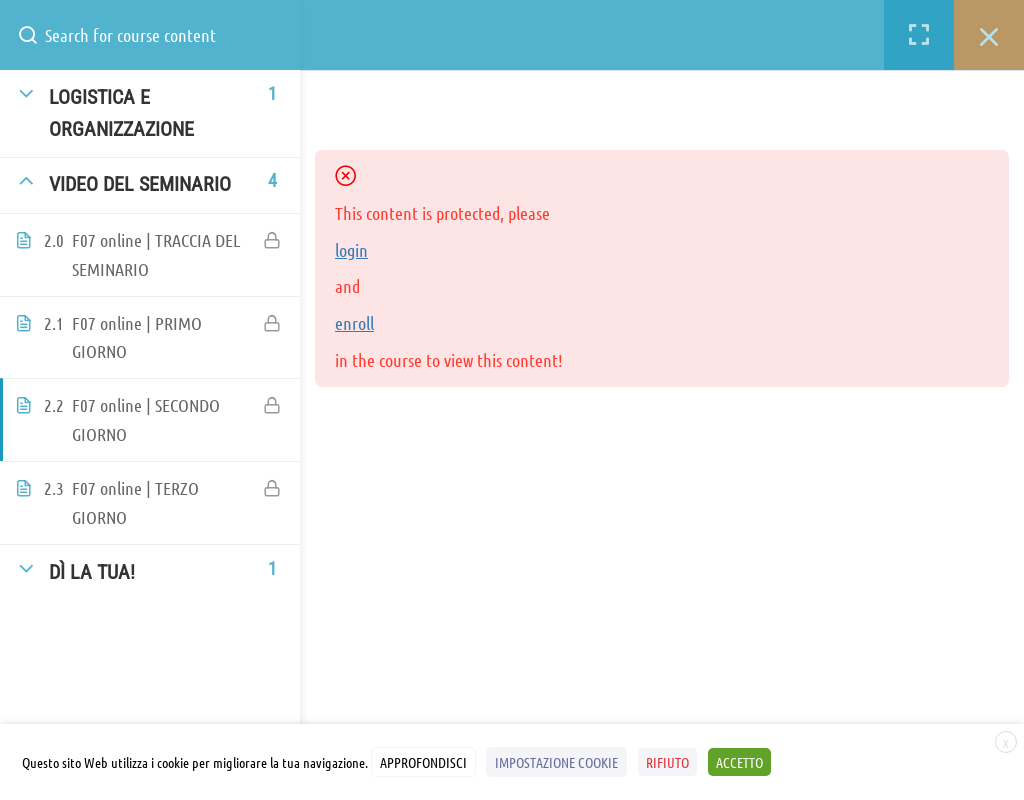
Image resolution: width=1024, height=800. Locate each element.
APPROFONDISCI (423, 763)
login (351, 250)
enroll (354, 323)
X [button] (1006, 744)
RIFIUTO (666, 763)
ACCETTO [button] (737, 763)
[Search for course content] (36, 35)
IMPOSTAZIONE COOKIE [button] (556, 763)
